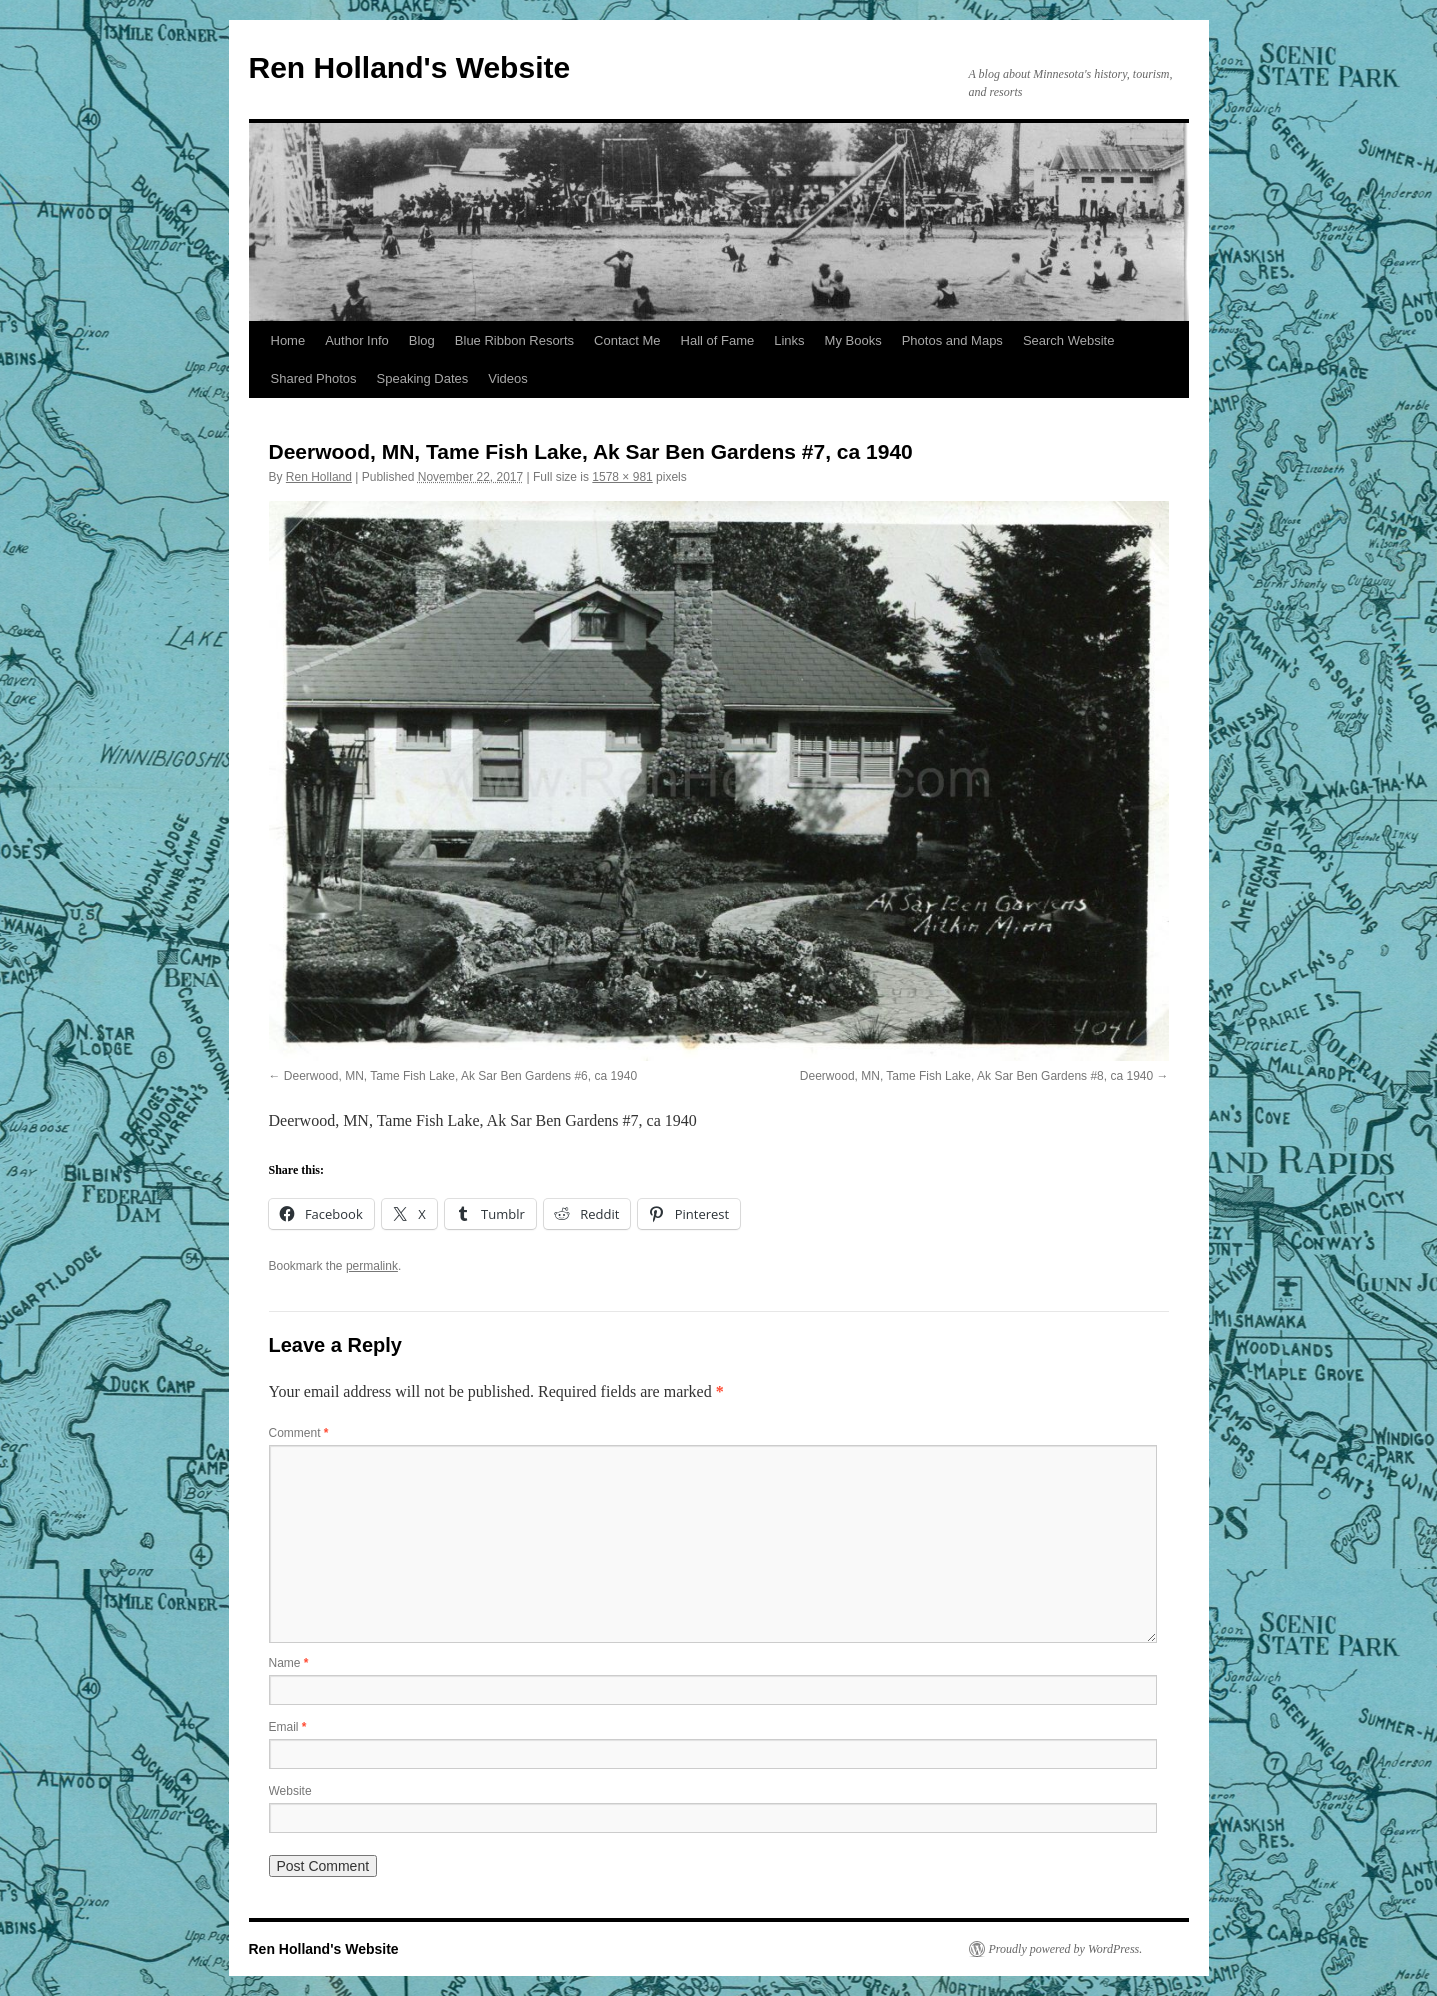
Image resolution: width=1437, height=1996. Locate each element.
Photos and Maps (952, 340)
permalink (372, 1266)
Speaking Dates (423, 378)
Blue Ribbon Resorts (514, 340)
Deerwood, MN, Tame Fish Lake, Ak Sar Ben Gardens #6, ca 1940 (460, 1076)
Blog (422, 340)
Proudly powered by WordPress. (1066, 1949)
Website (290, 1791)
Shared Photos (314, 378)
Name (289, 1663)
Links (789, 340)
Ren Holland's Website (410, 67)
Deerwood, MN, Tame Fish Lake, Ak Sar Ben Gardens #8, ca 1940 (976, 1076)
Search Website (1069, 340)
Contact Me (627, 340)
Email (288, 1727)
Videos (508, 378)
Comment (299, 1433)
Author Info (357, 340)
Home (288, 340)
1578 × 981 (622, 477)
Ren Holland (319, 477)
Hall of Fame (718, 340)
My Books (853, 340)
